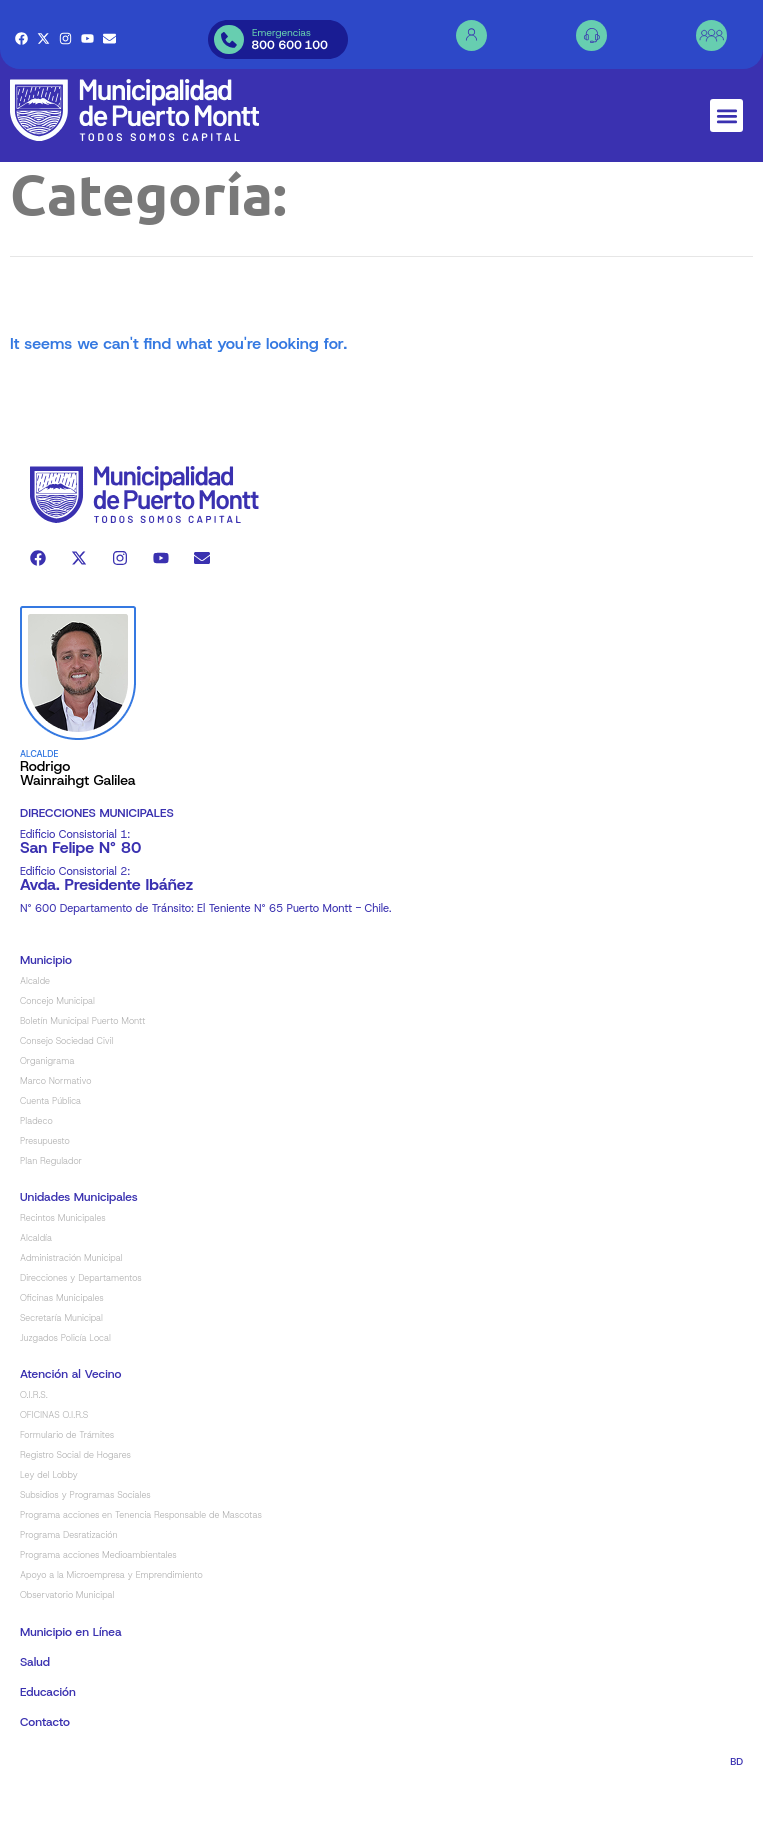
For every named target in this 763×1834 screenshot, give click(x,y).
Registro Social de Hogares (75, 1502)
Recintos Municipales (63, 1265)
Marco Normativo (55, 1128)
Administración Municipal (71, 1305)
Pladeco (36, 1168)
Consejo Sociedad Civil (67, 1088)
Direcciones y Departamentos (81, 1325)
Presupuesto (45, 1188)
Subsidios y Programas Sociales (85, 1542)
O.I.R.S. (34, 1442)
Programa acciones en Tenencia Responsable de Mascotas (141, 1562)
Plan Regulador (51, 1208)
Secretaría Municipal (61, 1365)
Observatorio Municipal (67, 1642)
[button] (726, 115)
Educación (48, 1739)
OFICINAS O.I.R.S (54, 1462)
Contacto (45, 1769)
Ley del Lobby (49, 1522)
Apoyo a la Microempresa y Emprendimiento (111, 1622)
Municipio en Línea (71, 1679)
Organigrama (47, 1108)
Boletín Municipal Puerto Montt (83, 1068)
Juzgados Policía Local (65, 1385)
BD (736, 1808)
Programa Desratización (69, 1582)
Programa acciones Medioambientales (98, 1602)
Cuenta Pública (50, 1148)
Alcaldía (36, 1285)
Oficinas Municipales (62, 1345)
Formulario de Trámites (67, 1482)
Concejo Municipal (57, 1048)
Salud (35, 1709)
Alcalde (35, 1028)
